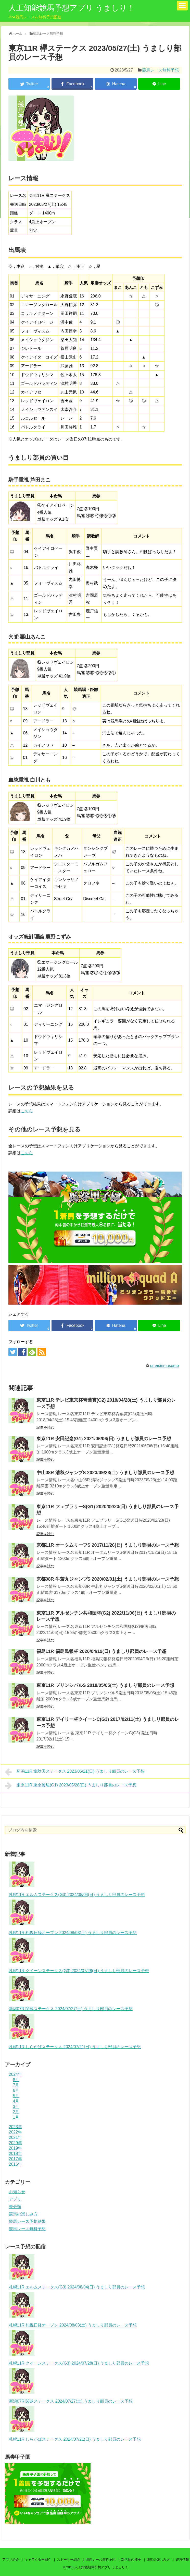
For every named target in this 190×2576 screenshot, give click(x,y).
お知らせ (17, 2192)
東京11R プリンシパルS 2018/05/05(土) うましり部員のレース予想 (105, 1685)
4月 (16, 2101)
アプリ (15, 2199)
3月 (16, 2106)
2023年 (15, 2127)
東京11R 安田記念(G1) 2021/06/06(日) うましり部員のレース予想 (103, 1438)
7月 (16, 2085)
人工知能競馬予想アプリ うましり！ (71, 8)
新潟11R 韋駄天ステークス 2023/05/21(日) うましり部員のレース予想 (75, 1772)
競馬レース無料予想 (160, 70)
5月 (16, 2096)
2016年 (15, 2164)
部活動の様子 (131, 2559)
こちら (27, 1111)
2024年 (15, 2074)
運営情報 (182, 2559)
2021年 (15, 2137)
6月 (16, 2090)
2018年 (15, 2153)
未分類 (15, 2206)
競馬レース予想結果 (27, 2221)
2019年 (15, 2148)
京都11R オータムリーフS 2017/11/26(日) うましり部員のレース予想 (107, 1545)
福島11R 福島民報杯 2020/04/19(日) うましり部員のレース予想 (101, 1651)
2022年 (15, 2132)
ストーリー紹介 (68, 2559)
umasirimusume (164, 1365)
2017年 (15, 2159)
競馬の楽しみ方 (23, 2214)
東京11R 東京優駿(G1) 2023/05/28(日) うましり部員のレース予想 (70, 1786)
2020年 (15, 2143)
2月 (16, 2112)
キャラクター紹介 (38, 2559)
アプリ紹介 (10, 2559)
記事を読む (45, 1427)
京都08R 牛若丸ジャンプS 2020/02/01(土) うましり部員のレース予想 (107, 1579)
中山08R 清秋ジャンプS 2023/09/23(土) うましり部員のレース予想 (105, 1472)
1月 (16, 2117)
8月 (16, 2080)
